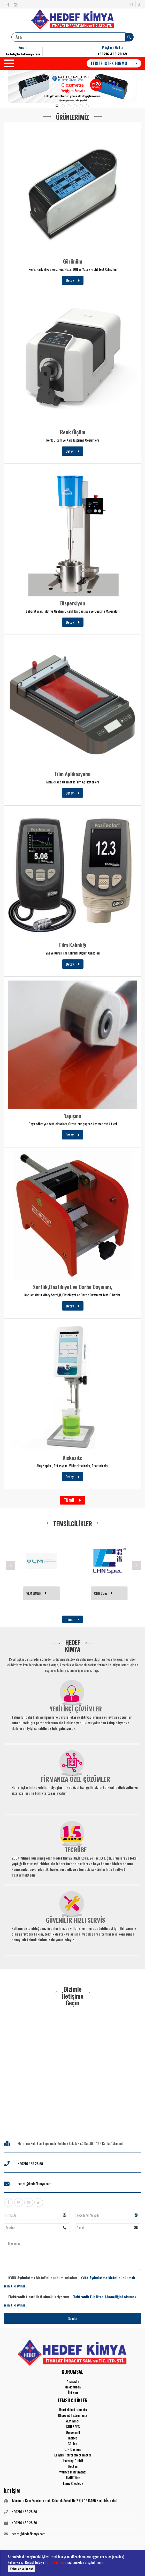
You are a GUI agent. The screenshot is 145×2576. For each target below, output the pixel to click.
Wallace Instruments (73, 2471)
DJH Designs (72, 2449)
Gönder (73, 2318)
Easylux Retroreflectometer (72, 2454)
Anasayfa (73, 2381)
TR (132, 4)
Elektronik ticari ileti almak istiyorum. (70, 2301)
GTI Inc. (73, 2443)
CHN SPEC (73, 2426)
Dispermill (73, 2432)
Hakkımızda (73, 2386)
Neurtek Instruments (73, 2409)
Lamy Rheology (73, 2483)
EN (139, 4)
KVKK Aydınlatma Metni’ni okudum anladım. (69, 2282)
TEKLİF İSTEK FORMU (113, 63)
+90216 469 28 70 (24, 2522)
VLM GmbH (72, 2420)
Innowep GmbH (73, 2460)
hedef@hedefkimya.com (23, 54)
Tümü (72, 1500)
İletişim (73, 2392)
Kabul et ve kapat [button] (21, 2568)
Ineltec (72, 2437)
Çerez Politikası (55, 2562)
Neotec (73, 2466)
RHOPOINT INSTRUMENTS (40, 1593)
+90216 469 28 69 (112, 53)
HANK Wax (73, 2477)
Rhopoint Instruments (72, 2415)
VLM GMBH (101, 1593)
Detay (73, 280)
